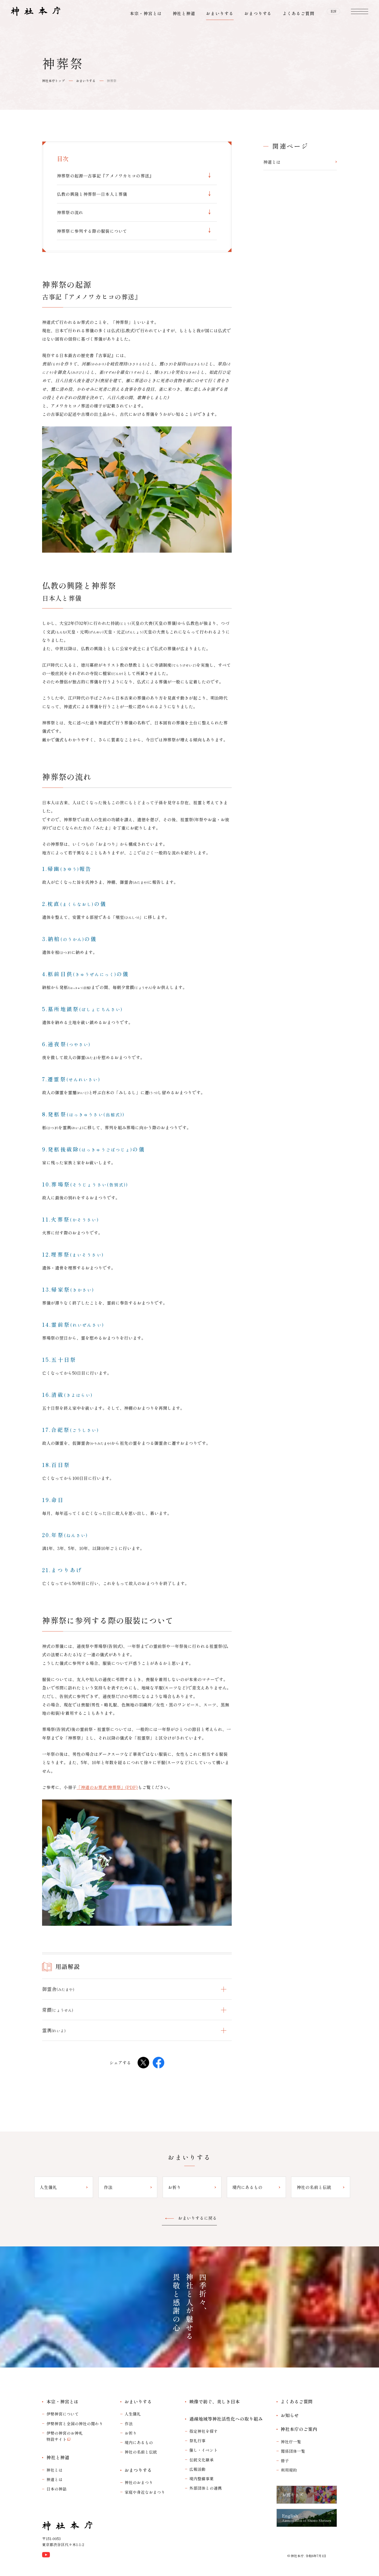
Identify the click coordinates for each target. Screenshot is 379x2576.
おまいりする (85, 80)
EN (333, 13)
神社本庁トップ (53, 80)
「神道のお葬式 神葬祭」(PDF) (107, 1787)
